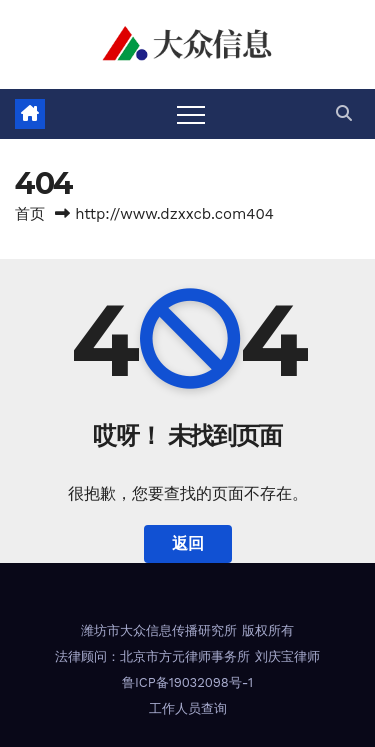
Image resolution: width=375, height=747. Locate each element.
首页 (30, 214)
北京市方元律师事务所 (185, 656)
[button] (344, 113)
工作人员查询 (188, 708)
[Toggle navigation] (191, 114)
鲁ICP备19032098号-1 (187, 682)
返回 (188, 543)
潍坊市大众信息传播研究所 (159, 630)
